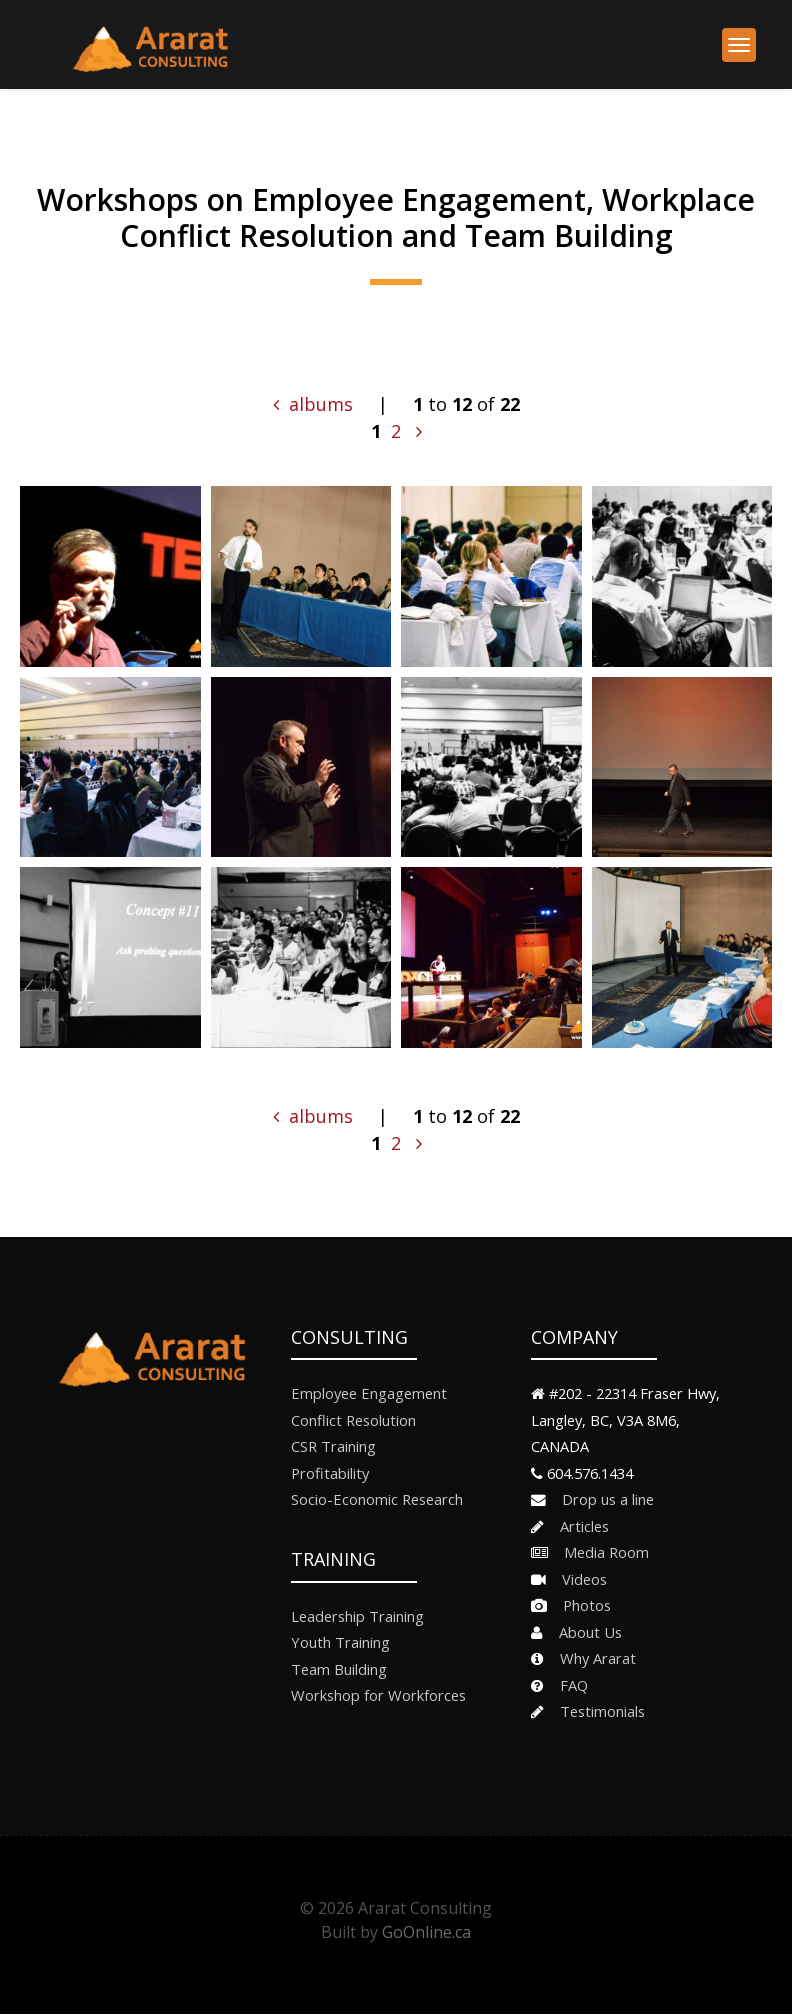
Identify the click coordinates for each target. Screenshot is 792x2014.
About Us (584, 1632)
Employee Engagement (369, 1393)
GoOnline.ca (426, 1932)
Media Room (600, 1552)
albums (313, 404)
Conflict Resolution (353, 1420)
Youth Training (340, 1642)
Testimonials (596, 1711)
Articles (578, 1526)
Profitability (330, 1473)
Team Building (339, 1669)
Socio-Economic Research (377, 1499)
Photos (581, 1605)
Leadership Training (357, 1616)
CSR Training (333, 1446)
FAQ (568, 1685)
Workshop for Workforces (378, 1695)
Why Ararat (592, 1658)
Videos (578, 1579)
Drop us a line (602, 1499)
